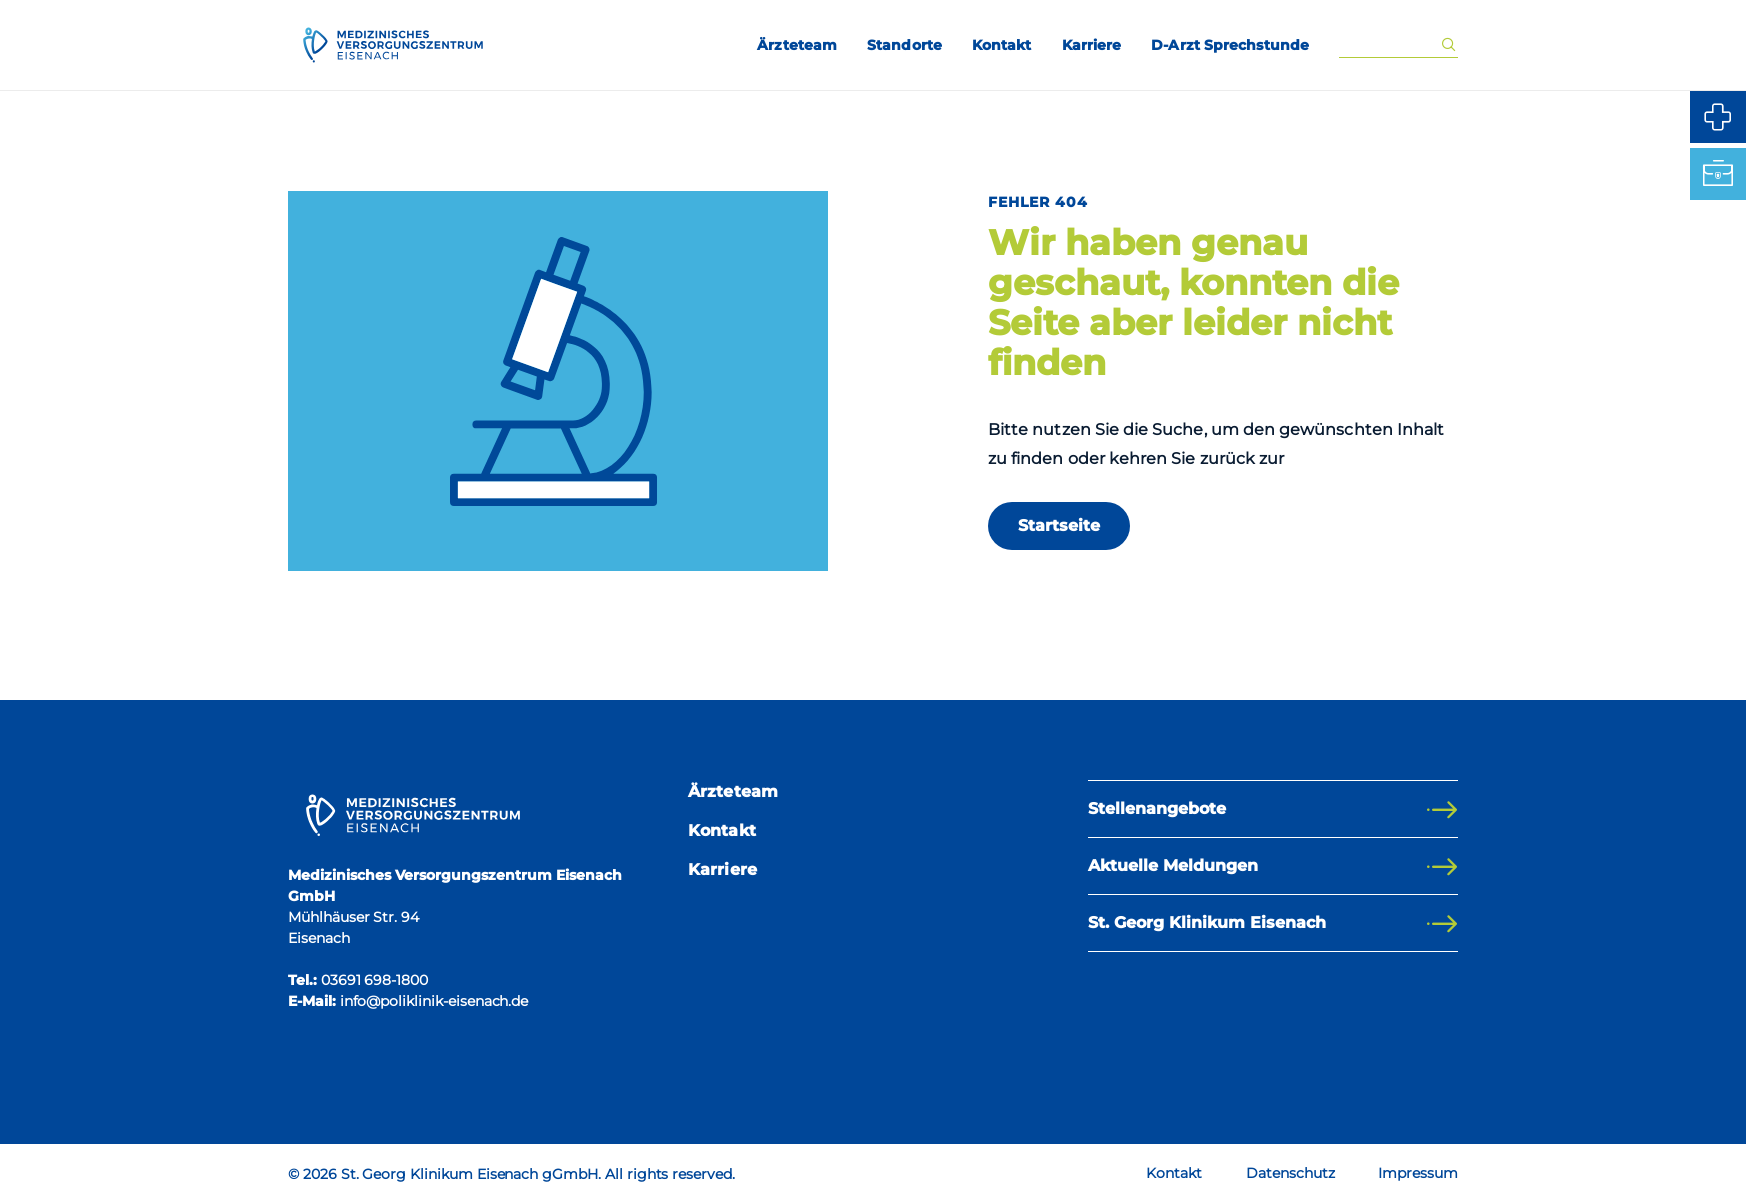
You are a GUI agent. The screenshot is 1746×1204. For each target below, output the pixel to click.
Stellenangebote (1157, 808)
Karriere (722, 869)
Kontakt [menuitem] (1002, 45)
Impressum (1418, 1173)
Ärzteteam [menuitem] (797, 45)
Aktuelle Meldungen (1173, 865)
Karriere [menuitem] (1092, 45)
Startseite (1059, 525)
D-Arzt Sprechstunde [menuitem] (1230, 45)
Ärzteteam (733, 791)
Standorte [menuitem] (904, 45)
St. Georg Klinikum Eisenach (1207, 922)
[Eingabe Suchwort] (1389, 45)
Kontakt (722, 830)
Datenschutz (1290, 1173)
